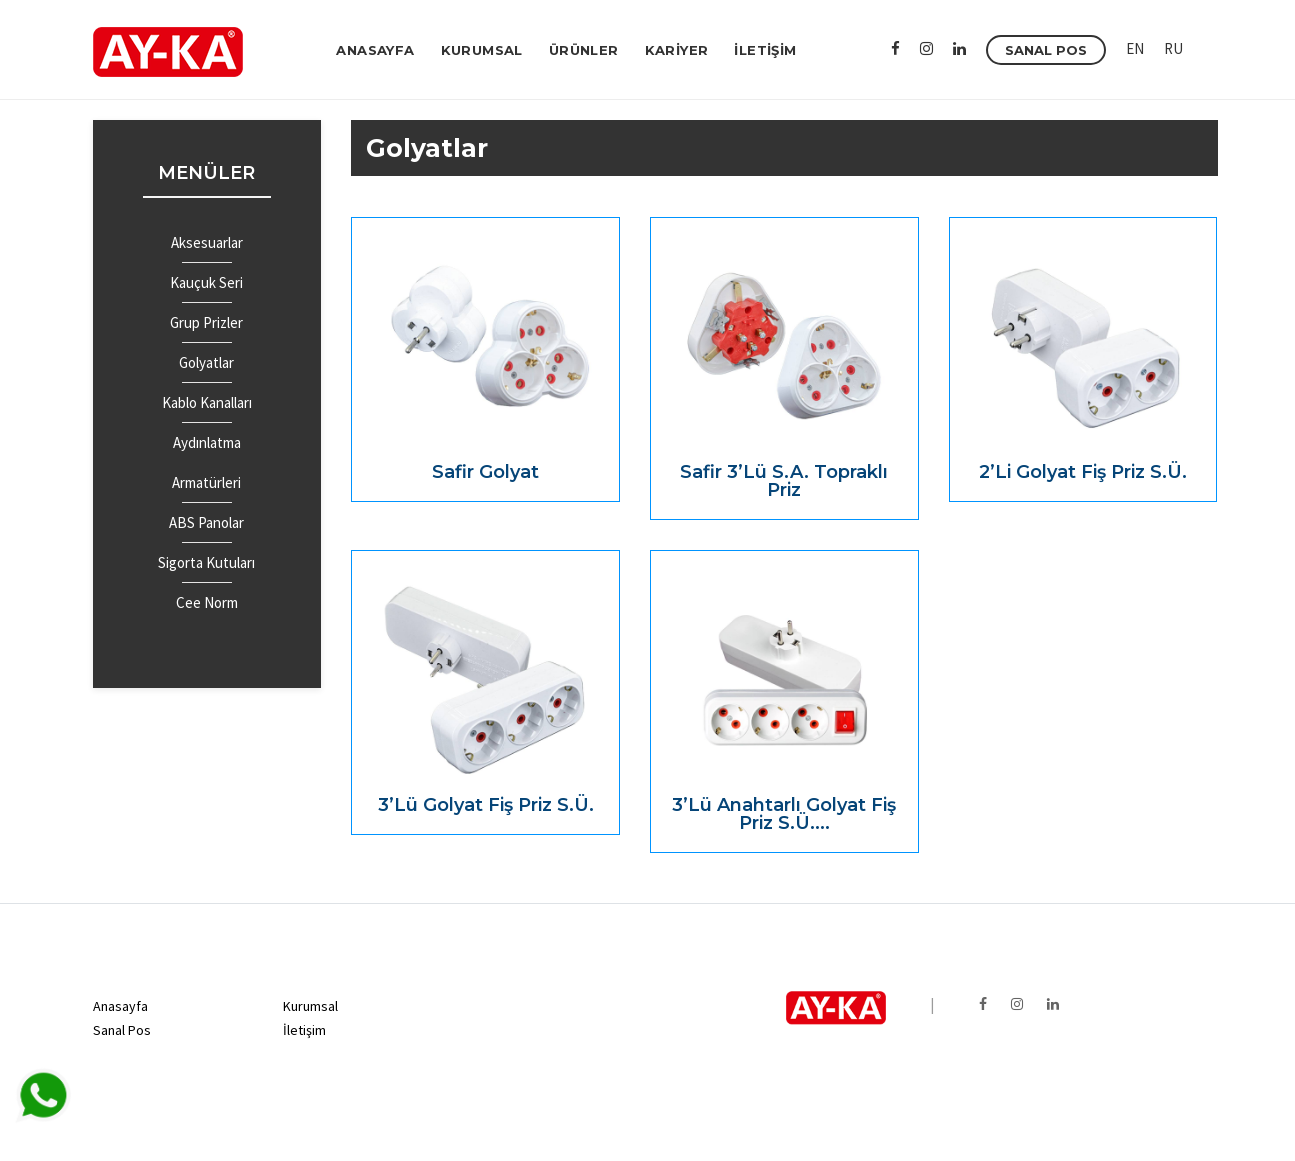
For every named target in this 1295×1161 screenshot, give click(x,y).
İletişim (304, 1030)
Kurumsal (310, 1006)
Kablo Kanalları (207, 402)
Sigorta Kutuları (206, 562)
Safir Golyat (485, 472)
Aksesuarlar (207, 242)
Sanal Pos (122, 1030)
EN (1135, 48)
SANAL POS (1046, 50)
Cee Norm (207, 602)
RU (1173, 48)
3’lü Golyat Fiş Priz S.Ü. (486, 805)
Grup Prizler (206, 322)
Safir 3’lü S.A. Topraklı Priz (784, 481)
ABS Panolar (206, 522)
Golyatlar (206, 362)
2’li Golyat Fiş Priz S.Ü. (1083, 472)
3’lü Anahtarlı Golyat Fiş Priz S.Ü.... (784, 814)
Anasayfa (120, 1006)
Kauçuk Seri (206, 282)
